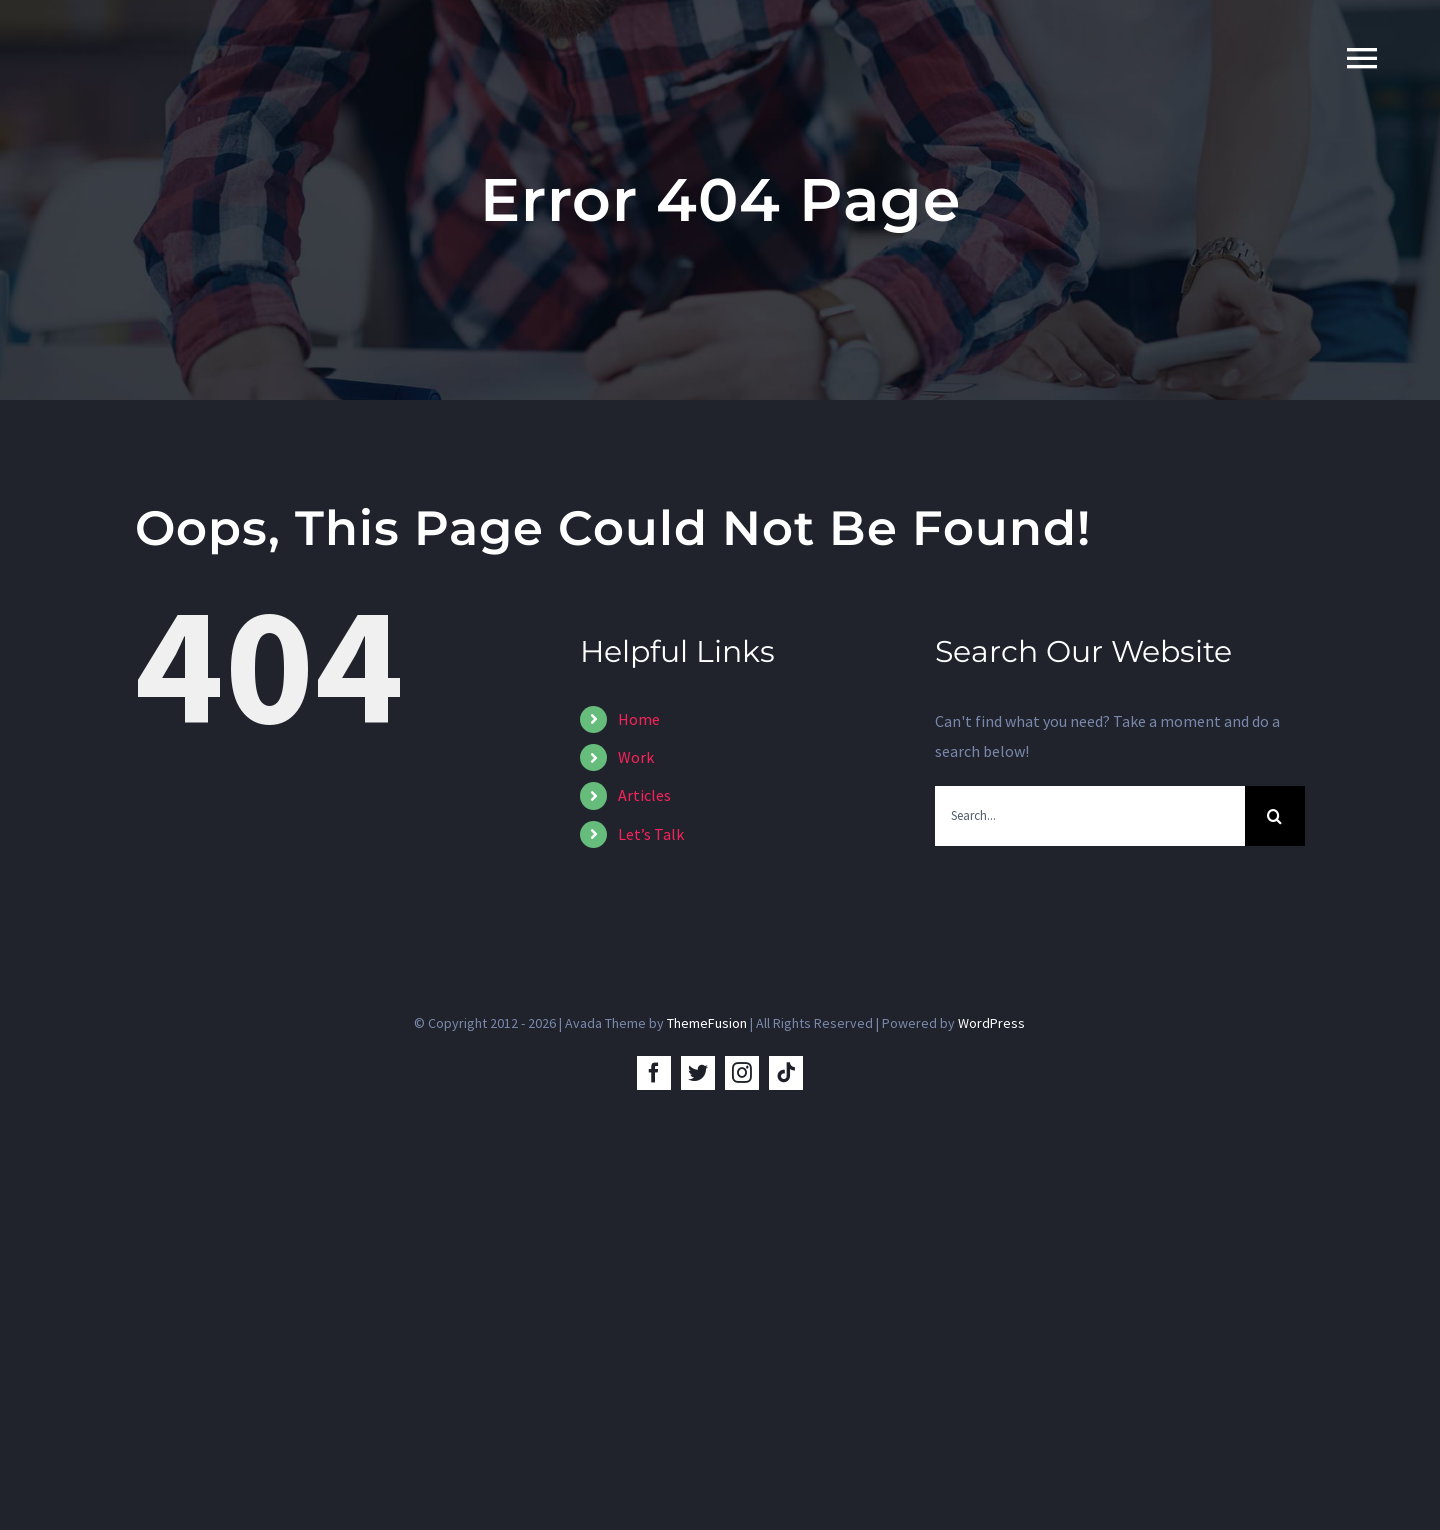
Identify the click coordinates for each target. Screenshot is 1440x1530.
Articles (644, 795)
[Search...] (1090, 816)
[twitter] (698, 1073)
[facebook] (654, 1073)
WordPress (991, 1023)
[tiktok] (786, 1073)
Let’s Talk (651, 834)
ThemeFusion (707, 1023)
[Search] (1275, 816)
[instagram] (742, 1073)
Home (639, 719)
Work (636, 757)
